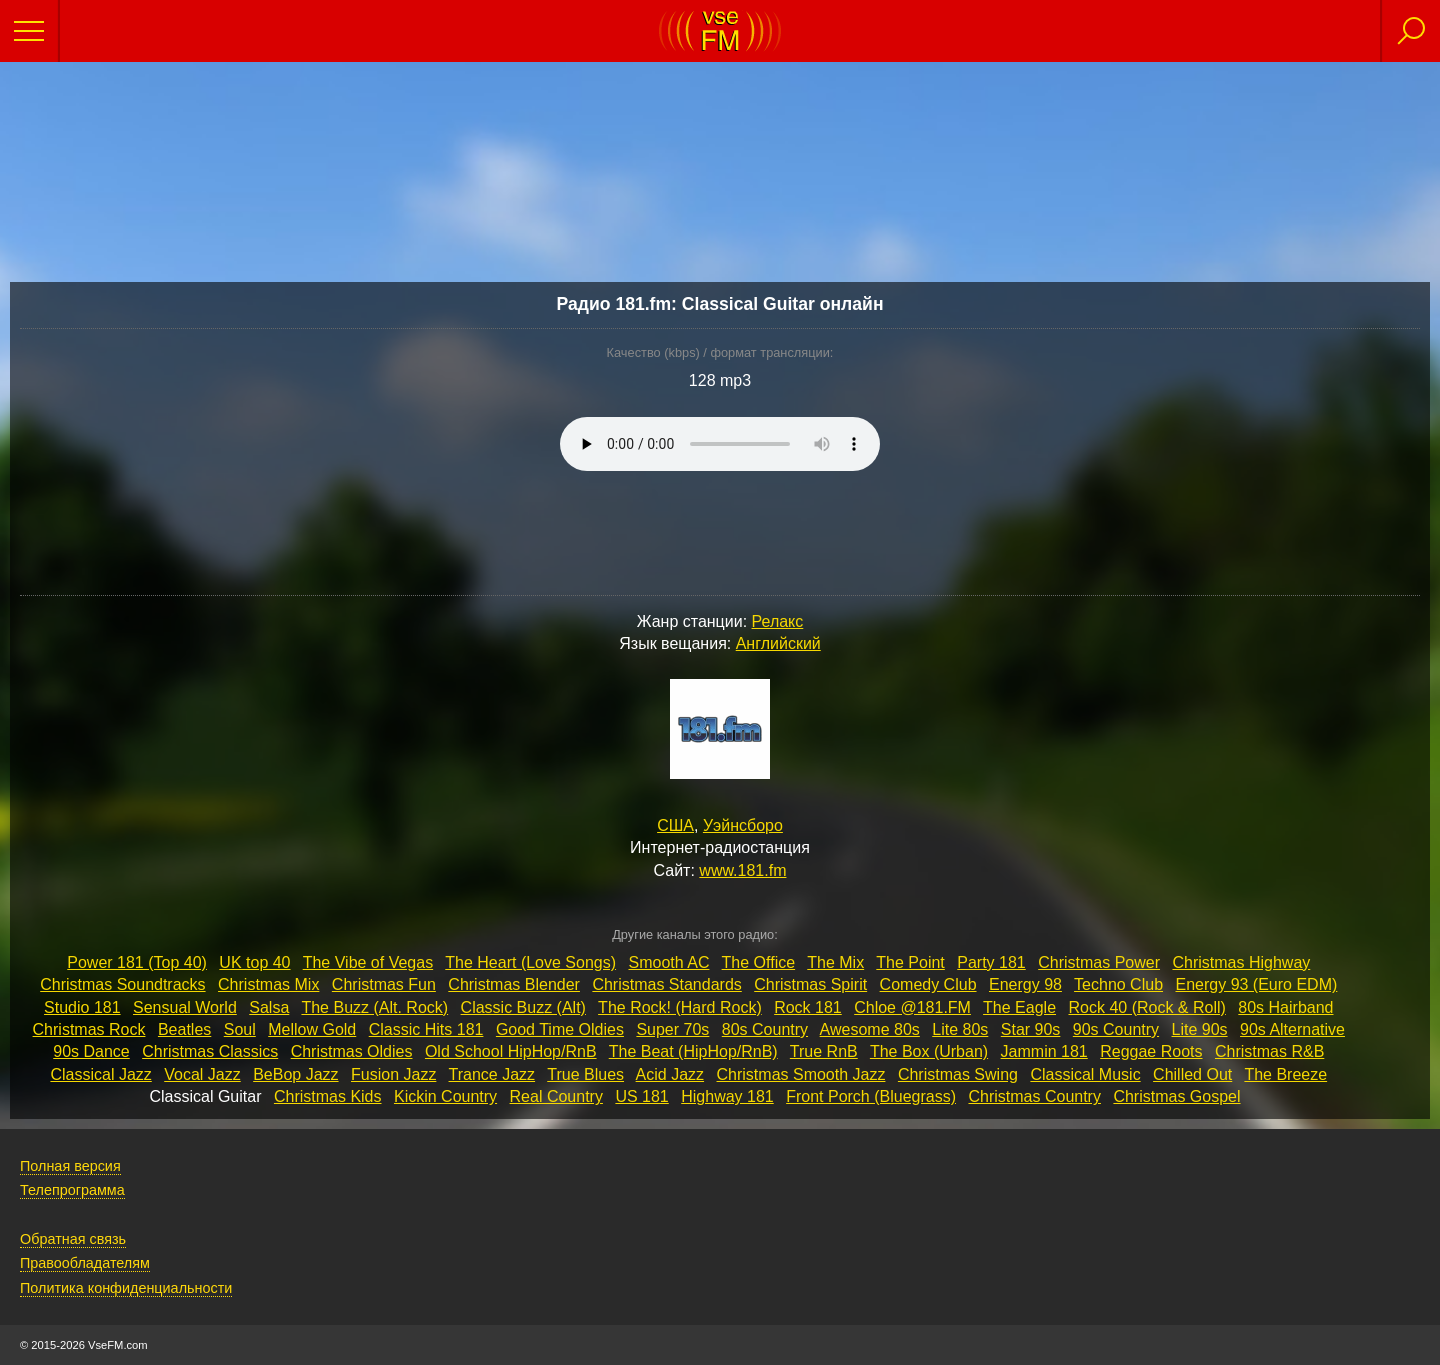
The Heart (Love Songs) (530, 962)
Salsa (269, 1007)
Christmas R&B (1269, 1051)
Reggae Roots (1151, 1051)
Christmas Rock (89, 1029)
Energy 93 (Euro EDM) (1256, 984)
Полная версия (70, 1166)
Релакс (778, 621)
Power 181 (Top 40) (137, 962)
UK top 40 (254, 962)
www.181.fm (742, 870)
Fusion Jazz (393, 1074)
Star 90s (1031, 1029)
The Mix (835, 962)
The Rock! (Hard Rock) (680, 1007)
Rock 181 (808, 1007)
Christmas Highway (1241, 962)
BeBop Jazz (295, 1074)
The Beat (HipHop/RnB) (693, 1051)
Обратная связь (73, 1239)
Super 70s (672, 1029)
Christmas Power (1099, 962)
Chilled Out (1192, 1074)
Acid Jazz (670, 1074)
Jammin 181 (1044, 1051)
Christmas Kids (328, 1096)
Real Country (556, 1096)
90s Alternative (1292, 1029)
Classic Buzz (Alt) (523, 1007)
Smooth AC (669, 962)
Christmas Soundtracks (122, 984)
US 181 (641, 1096)
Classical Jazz (100, 1074)
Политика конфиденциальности (126, 1288)
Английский (778, 643)
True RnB (824, 1051)
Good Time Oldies (560, 1029)
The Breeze (1285, 1074)
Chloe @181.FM (912, 1007)
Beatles (184, 1029)
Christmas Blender (514, 984)
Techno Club (1118, 984)
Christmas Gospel (1176, 1096)
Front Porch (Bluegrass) (871, 1096)
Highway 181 (727, 1096)
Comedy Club (928, 984)
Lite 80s (960, 1029)
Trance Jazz (492, 1074)
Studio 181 (82, 1007)
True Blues (585, 1074)
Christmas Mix (268, 984)
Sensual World (185, 1007)
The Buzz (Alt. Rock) (374, 1007)
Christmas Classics (210, 1051)
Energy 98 (1025, 984)
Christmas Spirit (810, 984)
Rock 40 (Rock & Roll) (1146, 1007)
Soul (240, 1029)
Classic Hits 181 (426, 1029)
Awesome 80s (870, 1029)
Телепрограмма (72, 1190)
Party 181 (991, 962)
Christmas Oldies (352, 1051)
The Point (910, 962)
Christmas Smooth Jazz (801, 1074)
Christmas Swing (958, 1074)
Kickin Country (445, 1096)
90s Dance (91, 1051)
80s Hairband (1285, 1007)
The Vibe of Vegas (368, 962)
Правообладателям (85, 1263)
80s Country (765, 1029)
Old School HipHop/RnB (511, 1051)
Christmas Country (1034, 1096)
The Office (759, 962)
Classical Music (1085, 1074)
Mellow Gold (312, 1029)
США (675, 825)
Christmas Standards (666, 984)
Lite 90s (1200, 1029)
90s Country (1116, 1029)
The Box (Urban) (929, 1051)
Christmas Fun (384, 984)
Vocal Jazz (202, 1074)
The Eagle (1019, 1007)
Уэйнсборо (743, 825)
